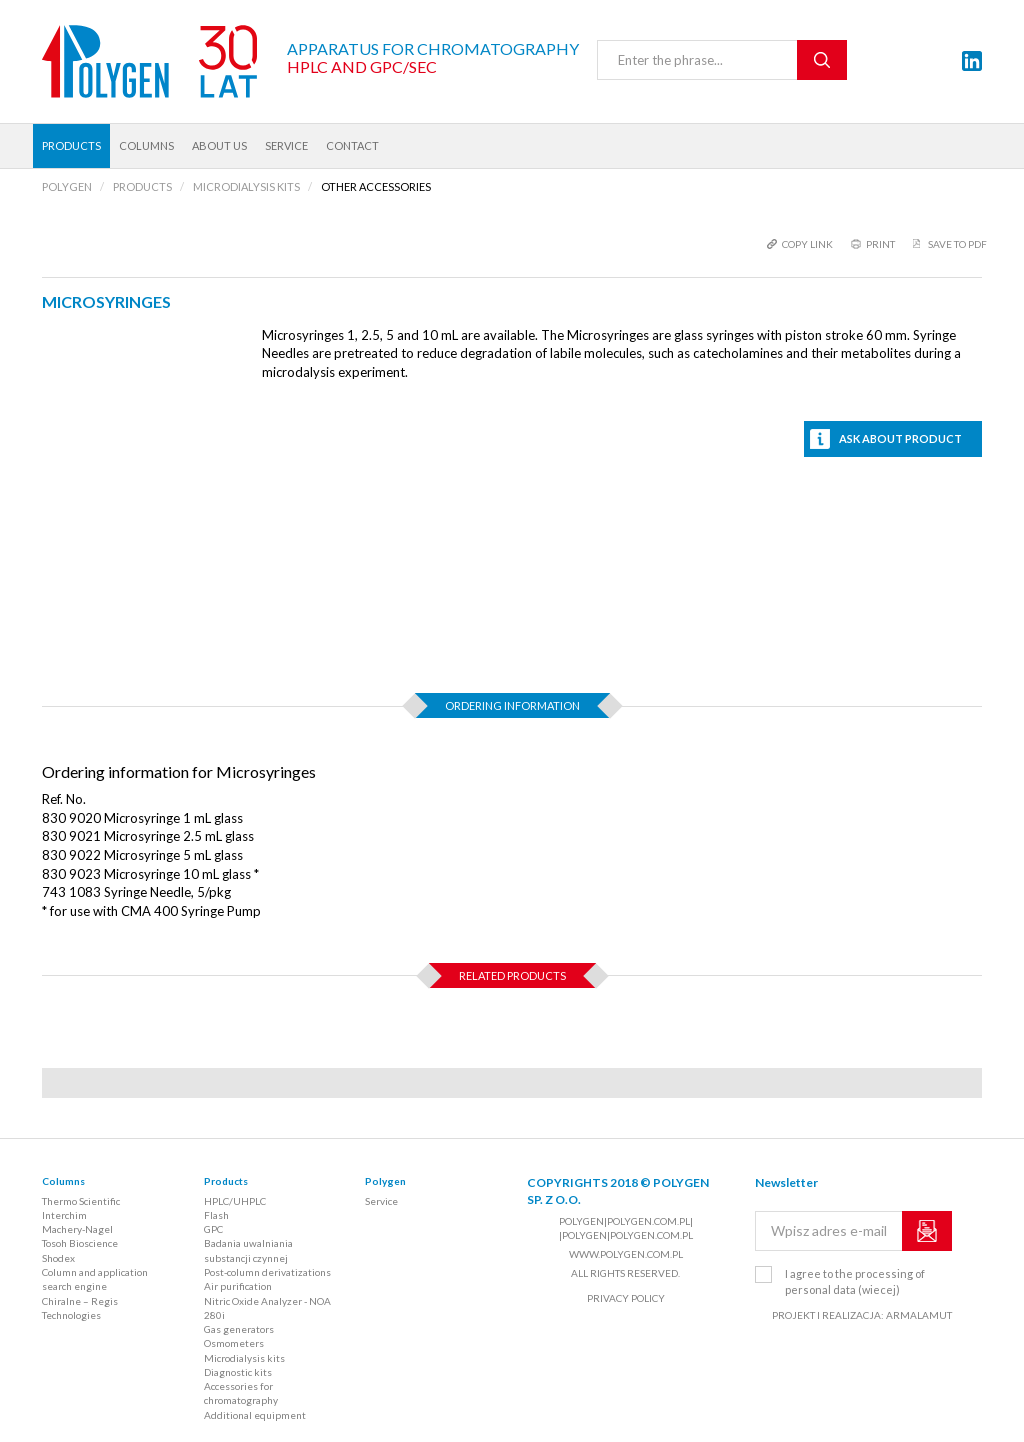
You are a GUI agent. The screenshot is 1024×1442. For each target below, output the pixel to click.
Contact (352, 145)
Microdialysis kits (244, 1358)
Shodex (58, 1258)
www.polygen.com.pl (626, 1254)
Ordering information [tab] (512, 705)
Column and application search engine (95, 1279)
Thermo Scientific (81, 1201)
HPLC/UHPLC (235, 1201)
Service (286, 145)
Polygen (385, 1181)
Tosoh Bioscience (80, 1243)
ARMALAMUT (919, 1315)
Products (71, 145)
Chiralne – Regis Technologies (80, 1308)
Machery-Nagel (77, 1229)
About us (219, 145)
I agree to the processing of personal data (855, 1281)
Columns (146, 145)
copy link (807, 244)
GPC (213, 1229)
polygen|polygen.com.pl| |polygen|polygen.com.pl (626, 1228)
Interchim (64, 1215)
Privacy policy (626, 1298)
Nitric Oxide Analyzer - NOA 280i (267, 1308)
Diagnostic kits (238, 1372)
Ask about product (900, 438)
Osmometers (234, 1343)
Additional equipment (255, 1415)
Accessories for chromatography (241, 1393)
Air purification (238, 1286)
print (880, 244)
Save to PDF (957, 244)
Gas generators (239, 1329)
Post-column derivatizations (267, 1272)
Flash (216, 1215)
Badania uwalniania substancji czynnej (248, 1250)
